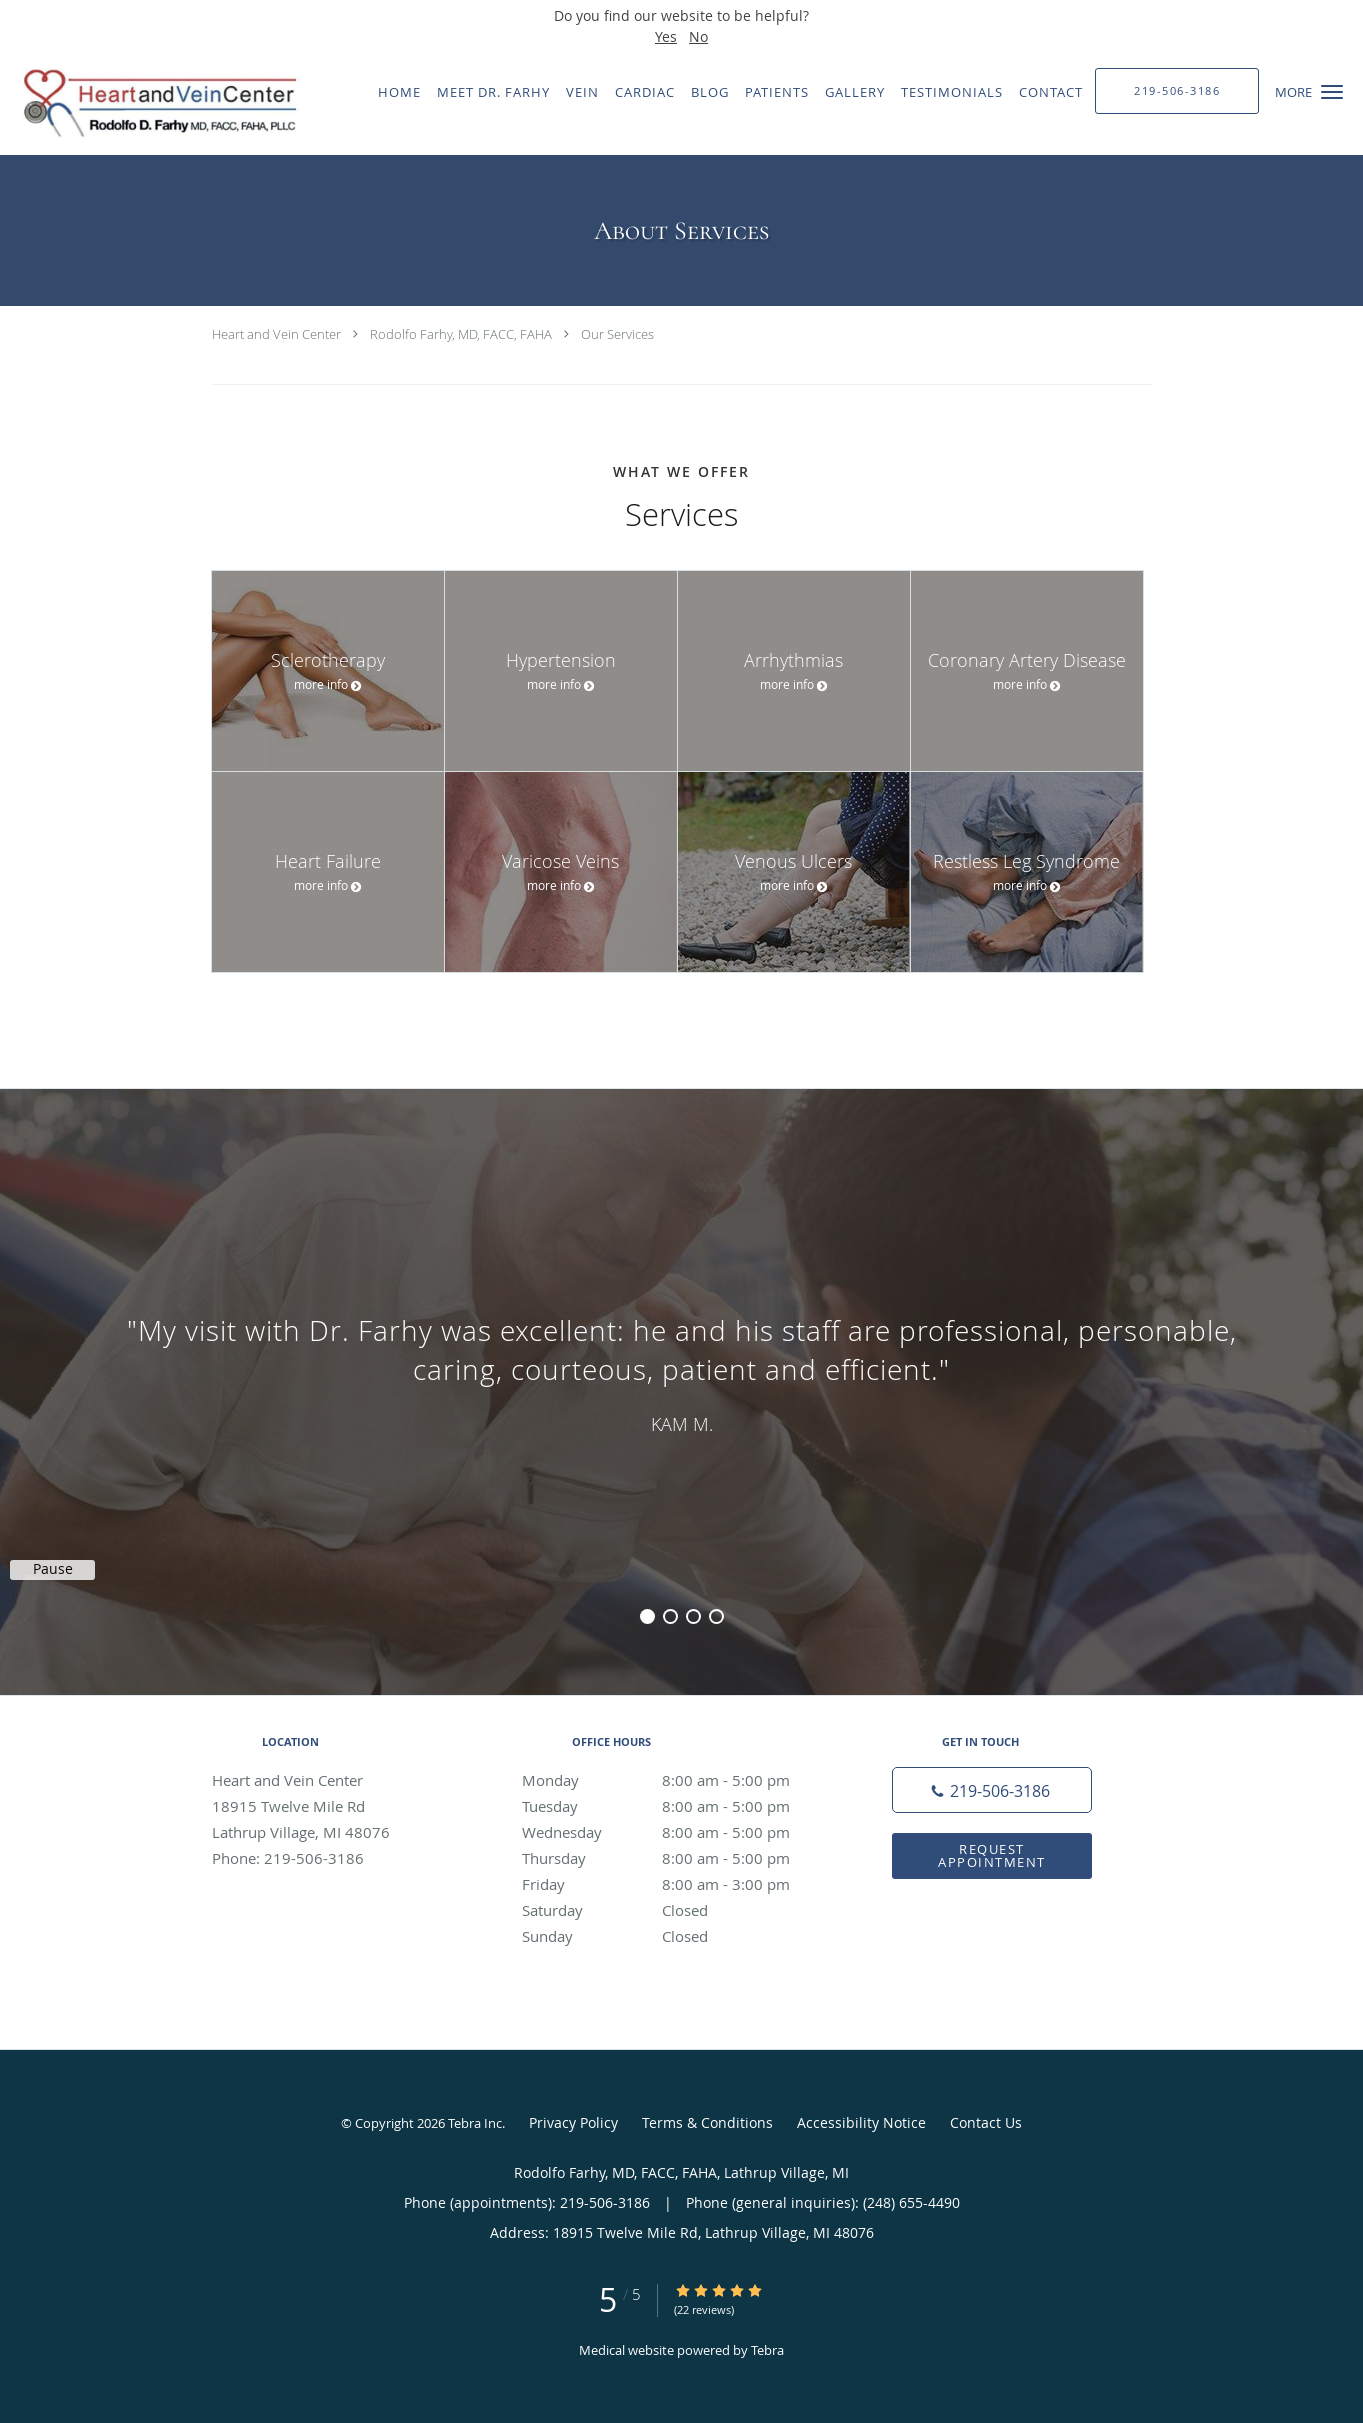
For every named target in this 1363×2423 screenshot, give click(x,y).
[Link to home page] (153, 103)
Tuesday (677, 1806)
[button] (1332, 92)
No (698, 36)
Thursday (677, 1858)
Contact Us (986, 2122)
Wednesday (677, 1832)
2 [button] (670, 1616)
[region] (681, 1372)
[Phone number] (992, 1790)
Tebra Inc (475, 2123)
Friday (677, 1884)
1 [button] (647, 1616)
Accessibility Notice (861, 2122)
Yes (666, 36)
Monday (677, 1780)
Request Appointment (992, 1855)
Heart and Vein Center (276, 334)
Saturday (677, 1910)
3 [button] (693, 1616)
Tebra (767, 2350)
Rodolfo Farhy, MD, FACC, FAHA (461, 334)
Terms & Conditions (707, 2122)
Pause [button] (53, 1569)
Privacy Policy (573, 2122)
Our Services (617, 334)
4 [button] (716, 1616)
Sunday (677, 1936)
